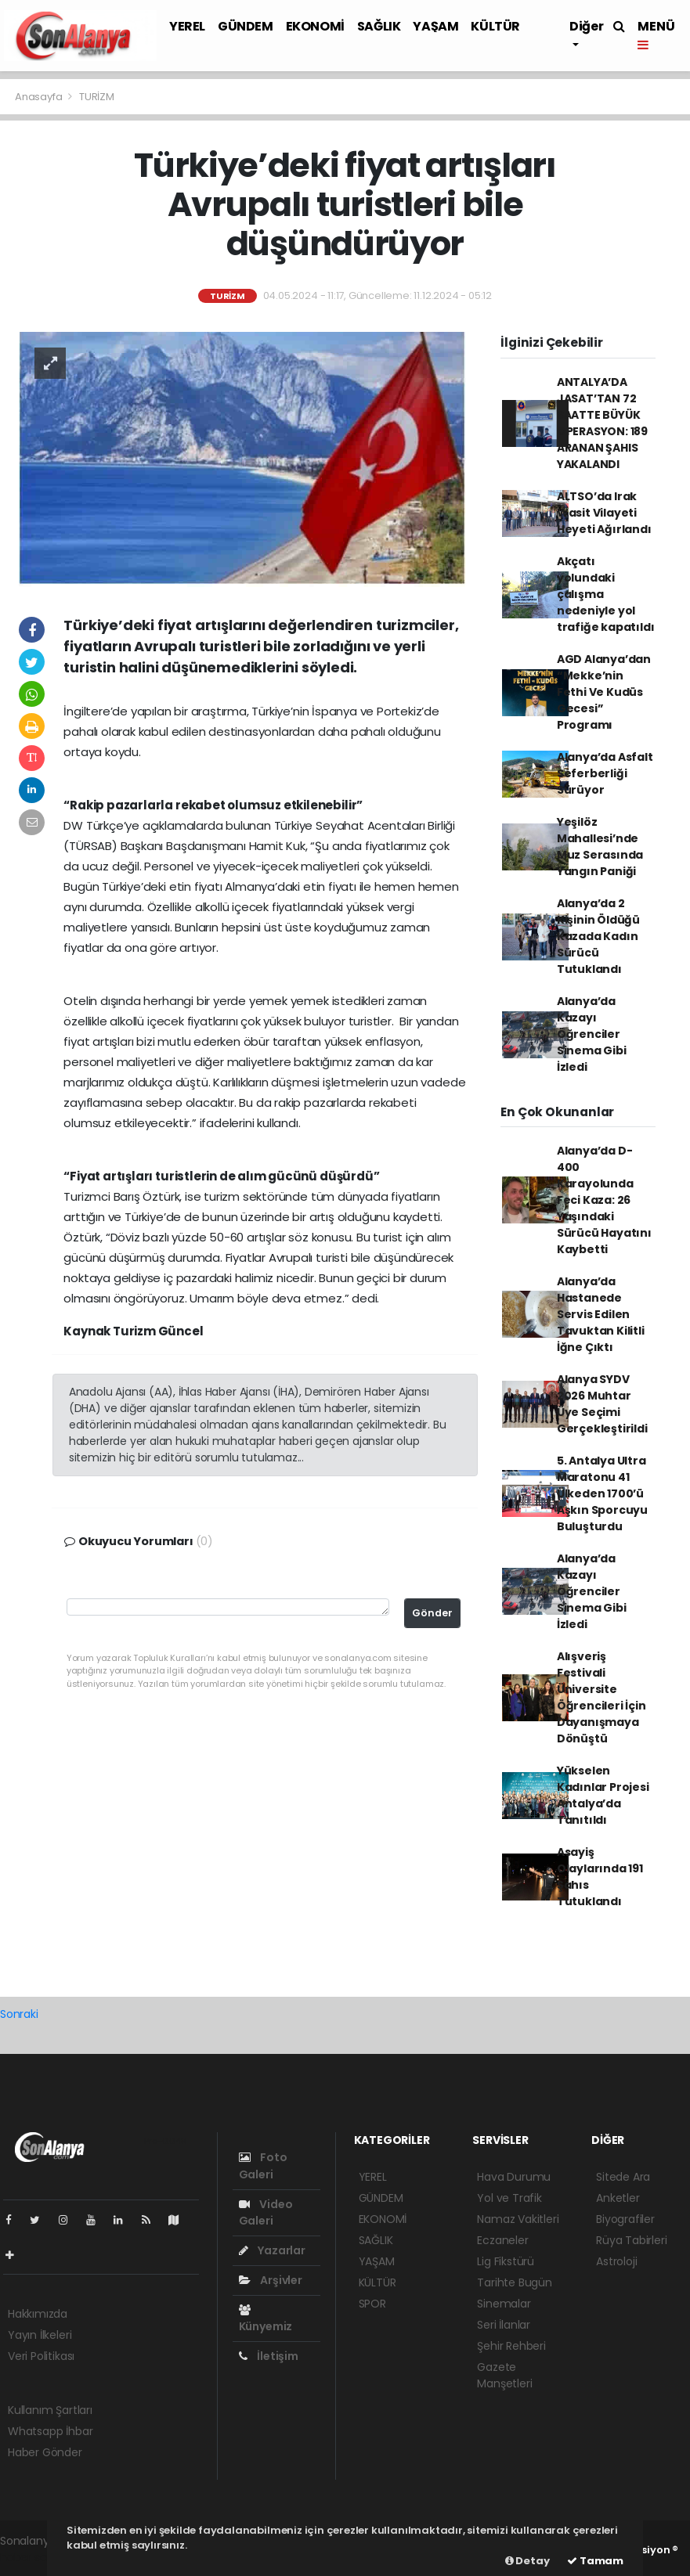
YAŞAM (435, 26)
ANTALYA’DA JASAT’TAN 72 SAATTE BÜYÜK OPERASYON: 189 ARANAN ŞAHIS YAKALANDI (602, 423)
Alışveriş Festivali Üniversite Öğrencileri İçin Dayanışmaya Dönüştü (601, 1697)
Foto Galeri (263, 2165)
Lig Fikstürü (505, 2261)
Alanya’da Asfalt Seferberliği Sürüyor (605, 773)
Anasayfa (39, 96)
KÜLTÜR (495, 26)
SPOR (372, 2303)
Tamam (595, 2560)
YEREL (187, 26)
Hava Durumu (514, 2177)
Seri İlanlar (503, 2325)
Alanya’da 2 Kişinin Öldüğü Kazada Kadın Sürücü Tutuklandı (598, 936)
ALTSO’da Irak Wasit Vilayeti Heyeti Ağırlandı (604, 512)
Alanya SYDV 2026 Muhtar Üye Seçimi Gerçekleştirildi (602, 1403)
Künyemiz (265, 2319)
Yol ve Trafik (509, 2198)
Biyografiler (625, 2219)
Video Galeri (266, 2212)
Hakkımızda (37, 2314)
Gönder (432, 1612)
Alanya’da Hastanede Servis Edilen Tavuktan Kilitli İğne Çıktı (601, 1314)
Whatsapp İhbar (50, 2431)
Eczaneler (502, 2240)
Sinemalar (503, 2303)
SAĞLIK (379, 26)
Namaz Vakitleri (517, 2219)
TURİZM (96, 96)
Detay (527, 2560)
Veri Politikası (41, 2356)
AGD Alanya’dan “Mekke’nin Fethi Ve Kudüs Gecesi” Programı (604, 692)
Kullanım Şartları (50, 2410)
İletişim (268, 2356)
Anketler (617, 2198)
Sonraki (19, 2014)
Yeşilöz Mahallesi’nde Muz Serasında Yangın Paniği (600, 846)
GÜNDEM (245, 26)
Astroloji (616, 2261)
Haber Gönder (45, 2452)
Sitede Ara (623, 2177)
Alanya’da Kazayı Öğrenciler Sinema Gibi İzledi (592, 1034)
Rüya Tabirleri (631, 2240)
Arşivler (270, 2280)
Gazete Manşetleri (504, 2375)
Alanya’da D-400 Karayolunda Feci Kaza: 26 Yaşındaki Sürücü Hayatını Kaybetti (604, 1200)
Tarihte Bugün (514, 2282)
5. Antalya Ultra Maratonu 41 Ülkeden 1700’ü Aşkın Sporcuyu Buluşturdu (602, 1493)
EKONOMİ (315, 26)
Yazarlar (272, 2250)
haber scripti (33, 2557)
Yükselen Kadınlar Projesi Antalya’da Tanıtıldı (603, 1795)
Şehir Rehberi (511, 2346)
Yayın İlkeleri (39, 2335)
